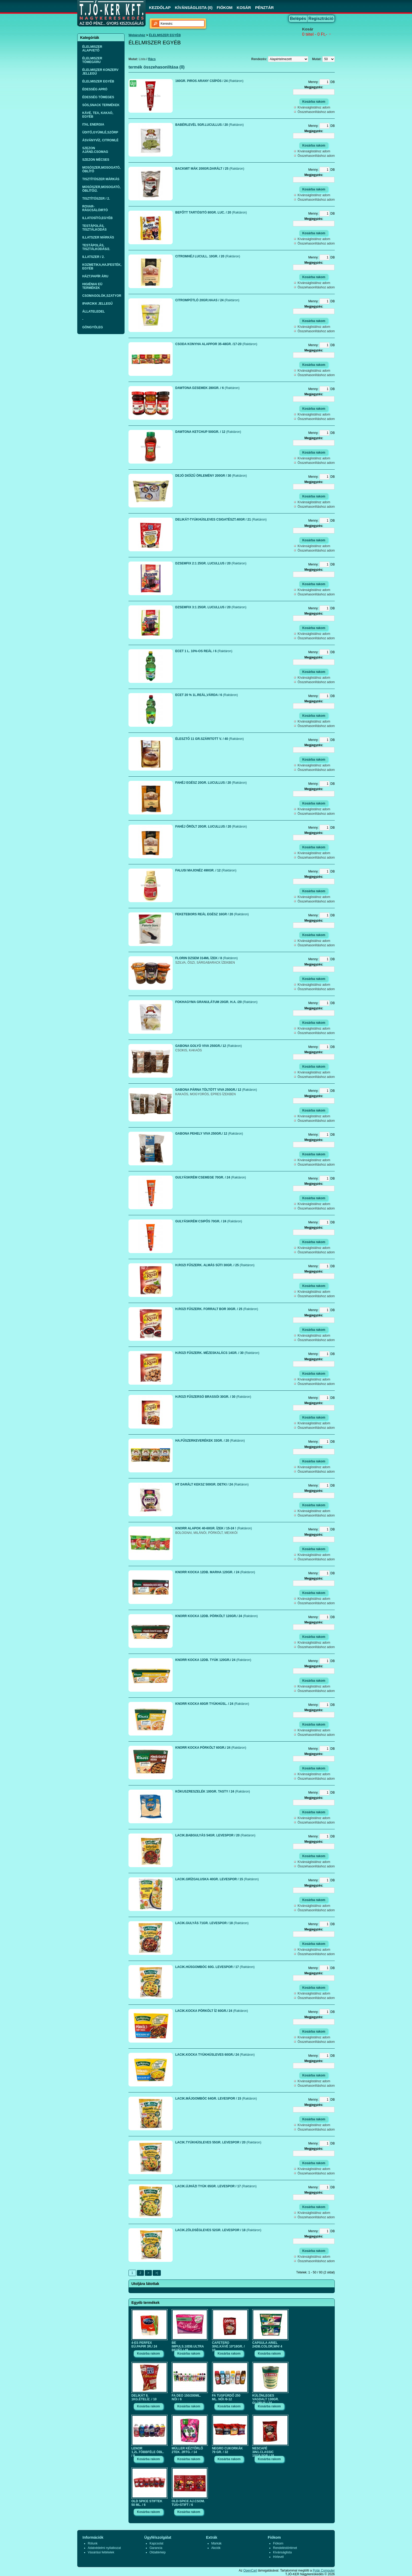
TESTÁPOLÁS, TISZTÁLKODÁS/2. (96, 247)
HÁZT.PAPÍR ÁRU (95, 276)
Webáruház (136, 35)
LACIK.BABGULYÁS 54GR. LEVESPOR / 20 (215, 1835)
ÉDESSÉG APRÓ (94, 89)
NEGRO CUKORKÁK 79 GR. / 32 (227, 2450)
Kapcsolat (156, 2543)
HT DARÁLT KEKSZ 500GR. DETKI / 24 (212, 1484)
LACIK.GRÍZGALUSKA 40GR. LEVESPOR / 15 (217, 1879)
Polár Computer (324, 2570)
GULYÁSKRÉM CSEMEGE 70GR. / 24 (210, 1177)
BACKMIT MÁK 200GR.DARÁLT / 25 (209, 168)
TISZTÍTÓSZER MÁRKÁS (100, 179)
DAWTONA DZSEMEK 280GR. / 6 (207, 388)
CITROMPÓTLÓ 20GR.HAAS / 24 (207, 300)
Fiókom (278, 2543)
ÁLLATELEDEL (93, 311)
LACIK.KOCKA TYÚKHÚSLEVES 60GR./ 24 (215, 2054)
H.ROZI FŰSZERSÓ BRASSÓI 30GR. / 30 (213, 1397)
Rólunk (92, 2543)
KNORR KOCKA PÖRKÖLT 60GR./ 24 (210, 1747)
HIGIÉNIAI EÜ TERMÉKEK (92, 286)
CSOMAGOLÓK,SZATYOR (101, 296)
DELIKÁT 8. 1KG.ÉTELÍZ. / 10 (144, 2397)
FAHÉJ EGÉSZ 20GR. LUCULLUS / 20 (211, 783)
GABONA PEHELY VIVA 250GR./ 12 (209, 1133)
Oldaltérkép (158, 2552)
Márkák (216, 2543)
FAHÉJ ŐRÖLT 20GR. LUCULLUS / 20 (211, 826)
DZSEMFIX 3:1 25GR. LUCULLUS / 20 (210, 607)
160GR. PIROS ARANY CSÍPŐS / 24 (209, 81)
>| (156, 2273)
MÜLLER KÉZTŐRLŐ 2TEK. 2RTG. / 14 (187, 2450)
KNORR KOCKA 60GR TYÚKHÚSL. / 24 (212, 1704)
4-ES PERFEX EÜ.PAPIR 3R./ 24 (144, 2344)
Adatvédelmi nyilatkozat (104, 2548)
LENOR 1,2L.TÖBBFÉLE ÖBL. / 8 (147, 2451)
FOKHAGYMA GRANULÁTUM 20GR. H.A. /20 (216, 1002)
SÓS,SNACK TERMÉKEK (101, 105)
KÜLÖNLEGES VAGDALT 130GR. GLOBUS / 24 (265, 2398)
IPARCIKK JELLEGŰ (97, 303)
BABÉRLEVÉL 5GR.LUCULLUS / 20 (209, 125)
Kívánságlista (282, 2552)
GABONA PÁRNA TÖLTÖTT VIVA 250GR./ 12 (216, 1090)
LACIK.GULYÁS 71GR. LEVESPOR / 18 (212, 1923)
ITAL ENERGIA (93, 124)
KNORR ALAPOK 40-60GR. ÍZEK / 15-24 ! (213, 1528)
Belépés (298, 18)
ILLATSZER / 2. (93, 257)
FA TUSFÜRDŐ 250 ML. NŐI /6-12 (226, 2397)
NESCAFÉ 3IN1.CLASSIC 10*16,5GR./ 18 (263, 2451)
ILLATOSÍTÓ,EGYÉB (97, 218)
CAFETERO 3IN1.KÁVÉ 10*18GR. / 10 (228, 2345)
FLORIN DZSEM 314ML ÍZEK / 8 (206, 958)
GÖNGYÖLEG (92, 327)
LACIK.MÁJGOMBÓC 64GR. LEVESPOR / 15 (216, 2098)
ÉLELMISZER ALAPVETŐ (92, 48)
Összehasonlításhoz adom (316, 112)
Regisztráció (320, 18)
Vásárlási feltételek (101, 2552)
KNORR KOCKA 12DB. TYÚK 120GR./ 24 (213, 1660)
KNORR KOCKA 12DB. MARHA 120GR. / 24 (215, 1572)
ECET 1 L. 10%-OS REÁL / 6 (203, 651)
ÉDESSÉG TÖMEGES (98, 97)
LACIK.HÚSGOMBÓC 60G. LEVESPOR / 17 (215, 1967)
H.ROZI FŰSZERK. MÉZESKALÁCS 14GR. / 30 (217, 1353)
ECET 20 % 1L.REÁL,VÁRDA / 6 (206, 695)
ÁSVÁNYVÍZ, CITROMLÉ (100, 140)
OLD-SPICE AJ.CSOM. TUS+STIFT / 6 (188, 2503)
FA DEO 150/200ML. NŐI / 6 (186, 2397)
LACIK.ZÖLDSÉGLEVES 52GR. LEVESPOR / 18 (218, 2230)
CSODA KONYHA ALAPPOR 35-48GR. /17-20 (216, 344)
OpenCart (250, 2570)
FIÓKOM (225, 7)
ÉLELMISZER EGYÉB (98, 81)
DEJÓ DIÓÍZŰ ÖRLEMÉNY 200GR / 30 (211, 475)
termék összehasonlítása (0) (156, 67)
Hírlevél (278, 2557)
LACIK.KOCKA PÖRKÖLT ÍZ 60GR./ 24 (211, 2011)
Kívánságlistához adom (314, 107)
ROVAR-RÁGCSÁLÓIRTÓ (95, 208)
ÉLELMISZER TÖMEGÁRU (92, 60)
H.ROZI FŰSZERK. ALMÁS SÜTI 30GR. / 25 (215, 1265)
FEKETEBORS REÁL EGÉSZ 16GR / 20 (212, 914)
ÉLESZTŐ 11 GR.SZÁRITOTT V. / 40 (209, 739)
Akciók (215, 2548)
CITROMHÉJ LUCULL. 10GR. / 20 (207, 256)
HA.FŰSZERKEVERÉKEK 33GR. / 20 (210, 1440)
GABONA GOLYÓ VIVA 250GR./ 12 (208, 1046)
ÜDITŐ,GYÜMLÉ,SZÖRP (100, 132)
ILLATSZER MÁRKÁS (98, 237)
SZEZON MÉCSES (95, 160)
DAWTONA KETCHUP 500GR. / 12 (208, 432)
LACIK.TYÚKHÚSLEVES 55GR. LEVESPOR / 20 (218, 2142)
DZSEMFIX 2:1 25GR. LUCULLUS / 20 (210, 563)
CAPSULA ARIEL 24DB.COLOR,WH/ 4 (267, 2344)
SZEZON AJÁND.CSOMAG (95, 150)
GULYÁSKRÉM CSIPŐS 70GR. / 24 (208, 1221)
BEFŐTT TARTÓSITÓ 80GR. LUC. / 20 (211, 212)
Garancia (156, 2548)
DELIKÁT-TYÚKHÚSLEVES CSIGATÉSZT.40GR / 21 (221, 519)
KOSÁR (244, 7)
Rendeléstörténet (285, 2548)
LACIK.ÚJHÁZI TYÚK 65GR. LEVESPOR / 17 (215, 2186)
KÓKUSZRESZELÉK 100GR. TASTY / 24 (212, 1791)
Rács (152, 59)
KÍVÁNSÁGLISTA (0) (194, 7)
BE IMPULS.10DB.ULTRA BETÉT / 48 (188, 2345)
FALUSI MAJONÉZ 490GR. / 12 (205, 870)
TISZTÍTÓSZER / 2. (96, 198)
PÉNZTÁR (264, 7)
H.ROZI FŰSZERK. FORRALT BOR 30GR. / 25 (216, 1309)
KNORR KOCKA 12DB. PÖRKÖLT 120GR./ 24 (216, 1616)
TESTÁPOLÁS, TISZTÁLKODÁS (94, 227)
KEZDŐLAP (160, 7)
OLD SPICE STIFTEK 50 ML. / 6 (146, 2503)
